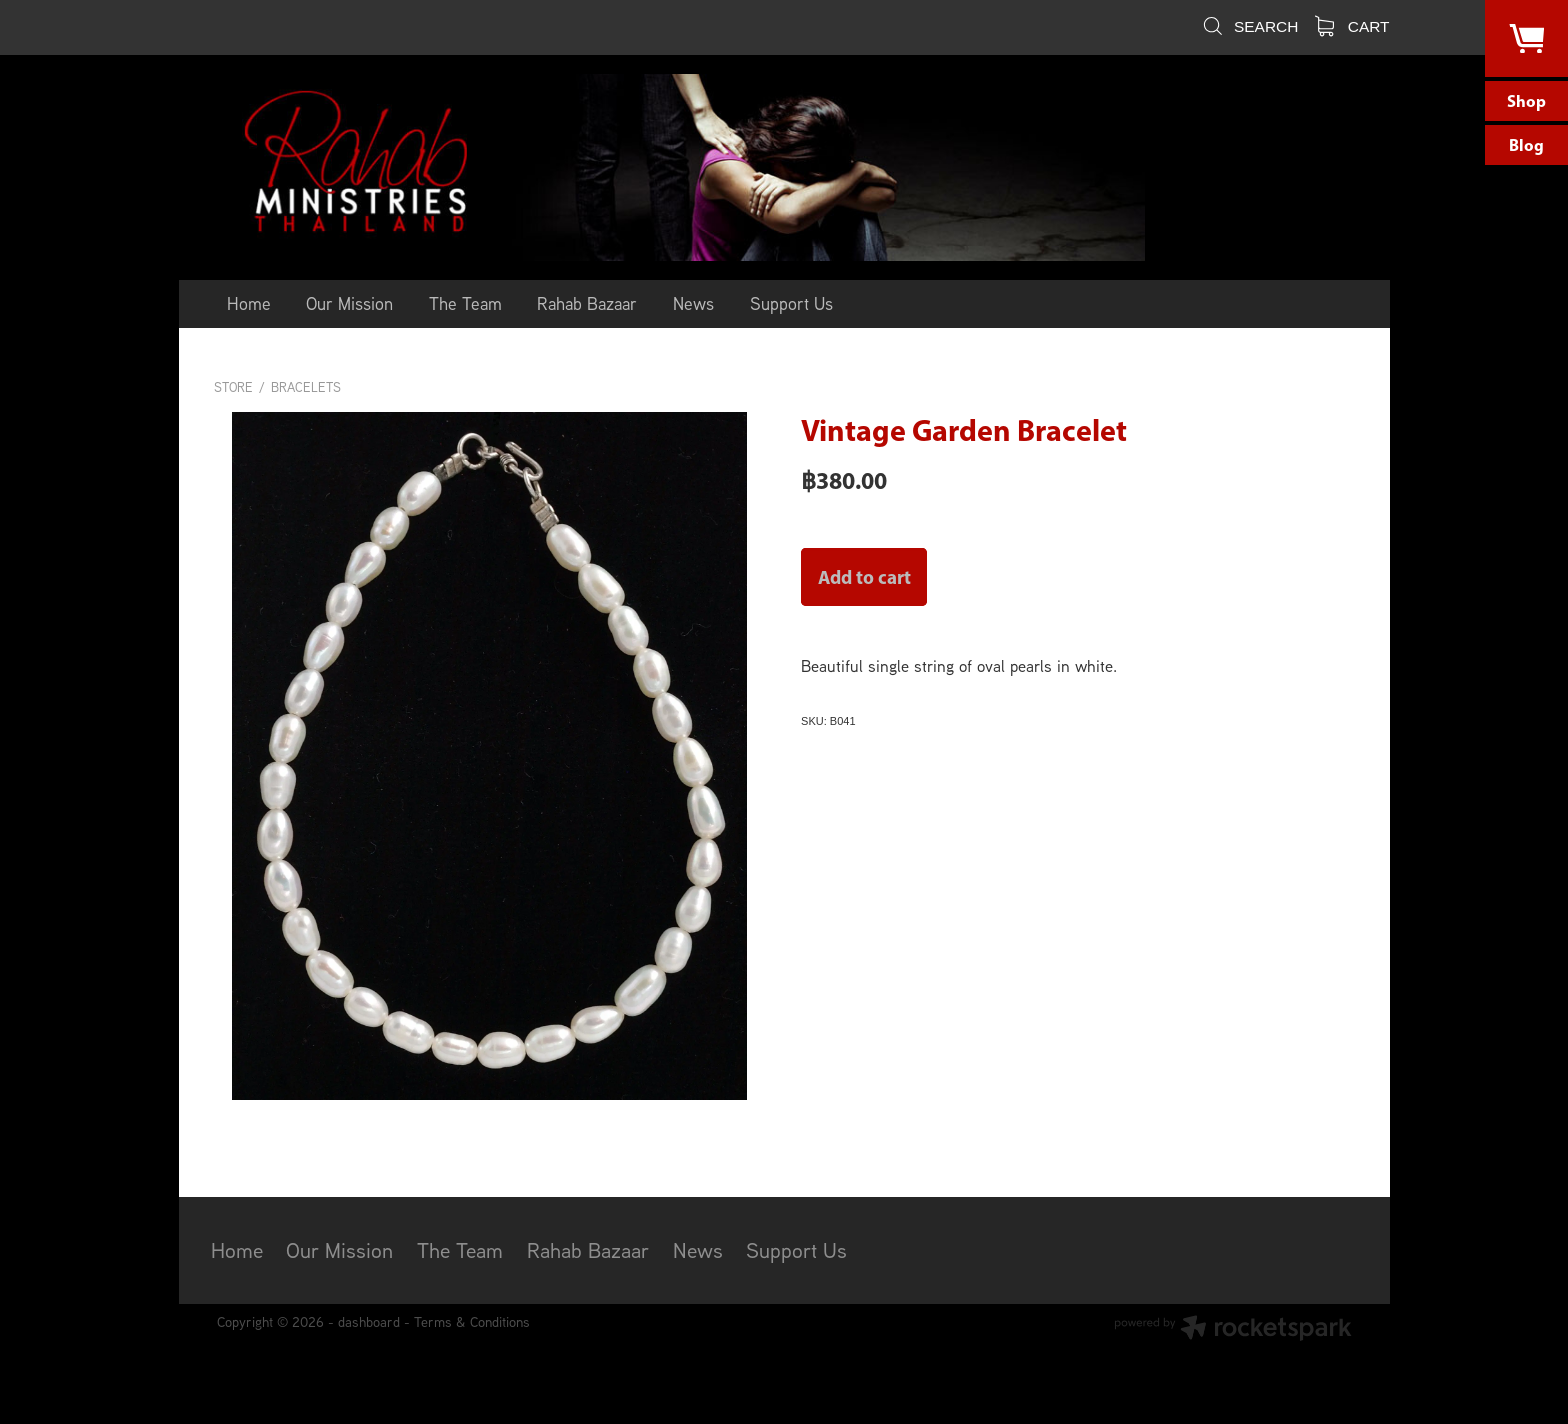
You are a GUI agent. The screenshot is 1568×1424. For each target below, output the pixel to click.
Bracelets (306, 387)
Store (233, 387)
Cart (1352, 26)
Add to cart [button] (864, 577)
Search (1249, 26)
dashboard (369, 1321)
